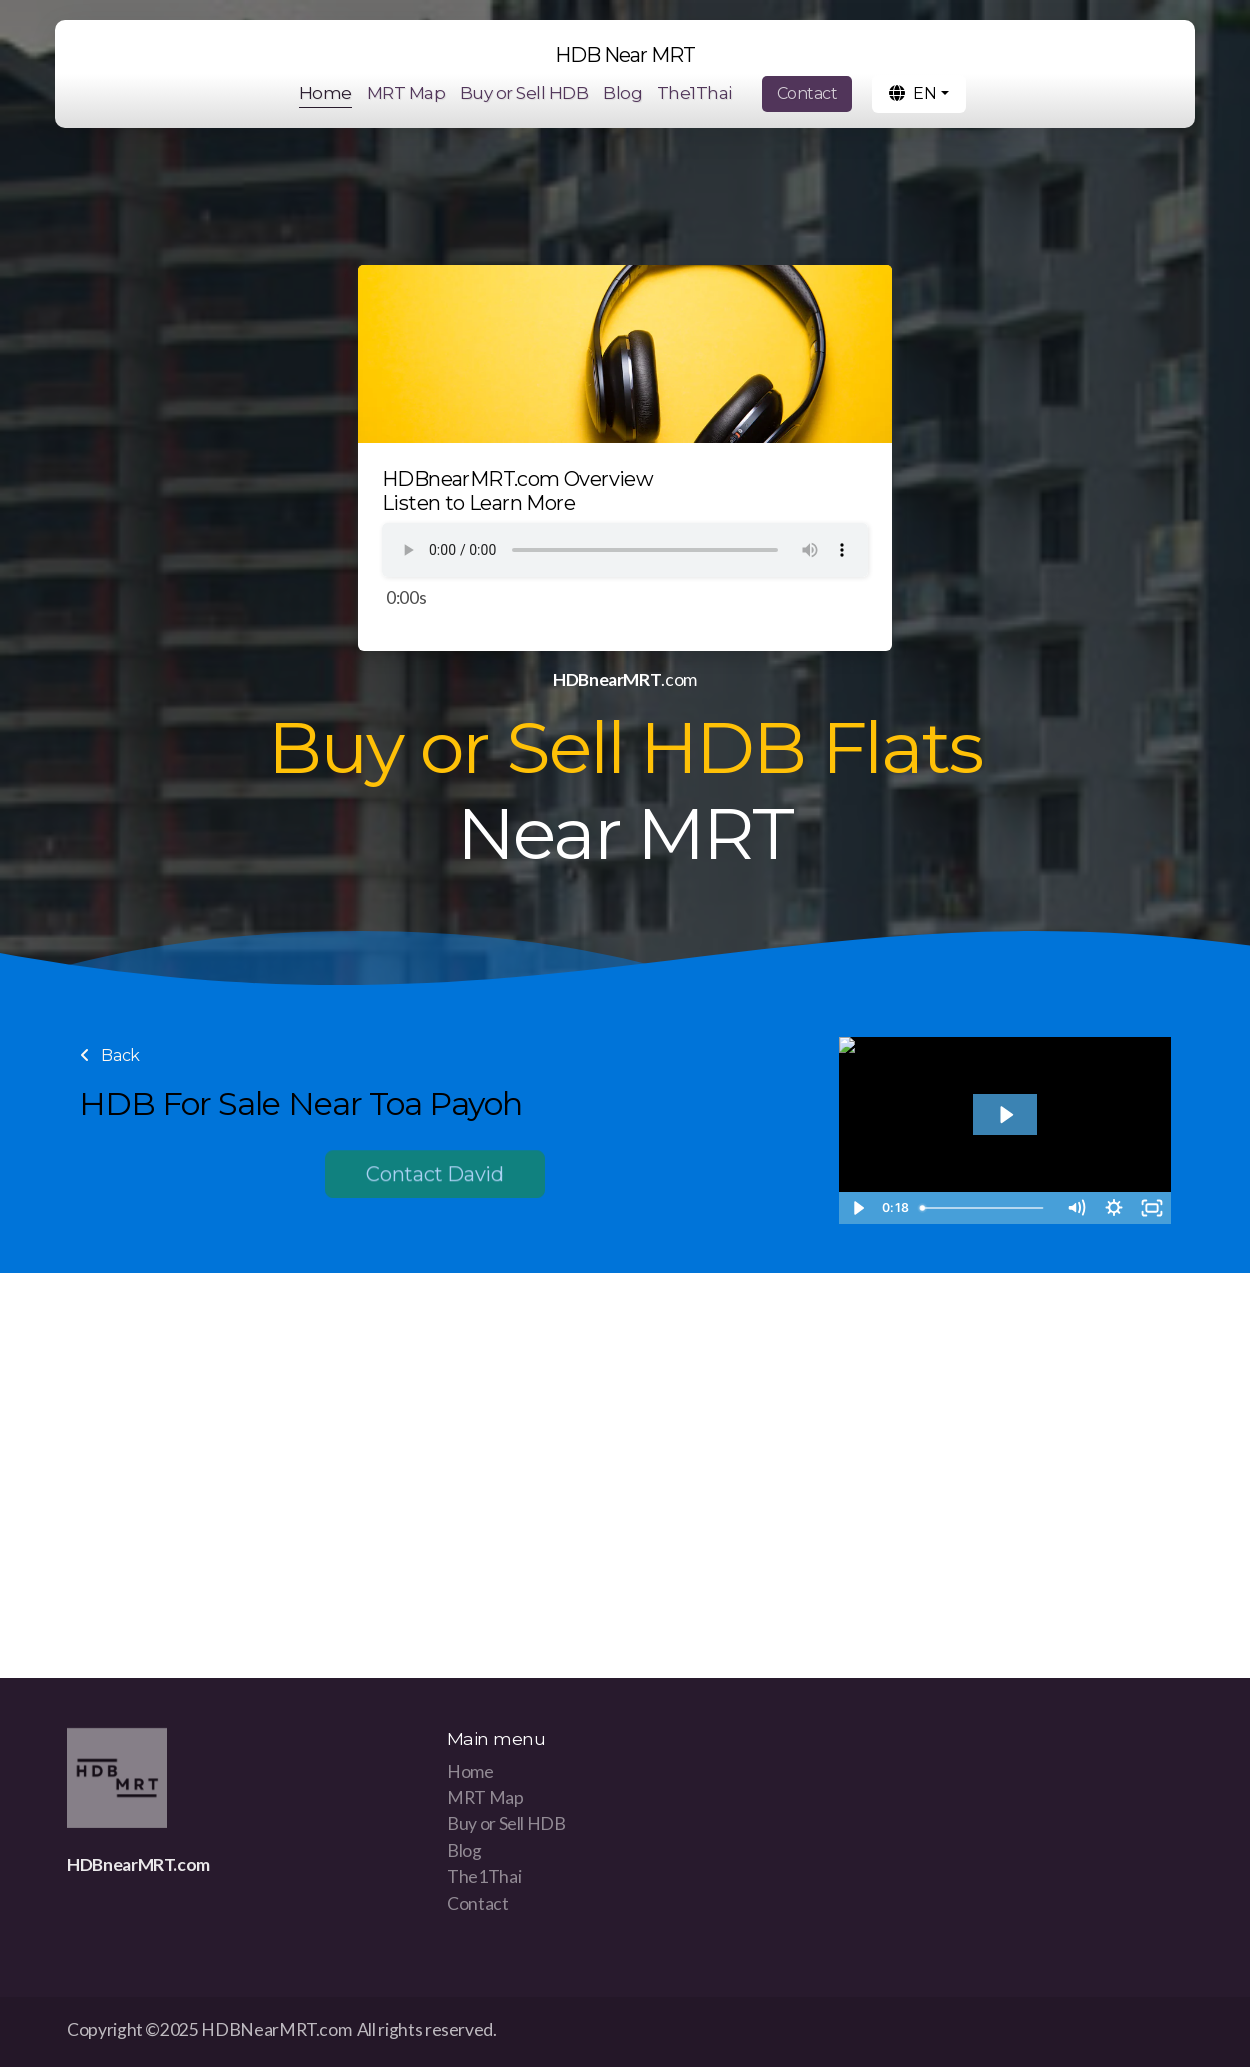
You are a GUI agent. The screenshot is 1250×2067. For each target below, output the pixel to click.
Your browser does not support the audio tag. (625, 550)
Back (110, 1055)
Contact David (434, 1178)
